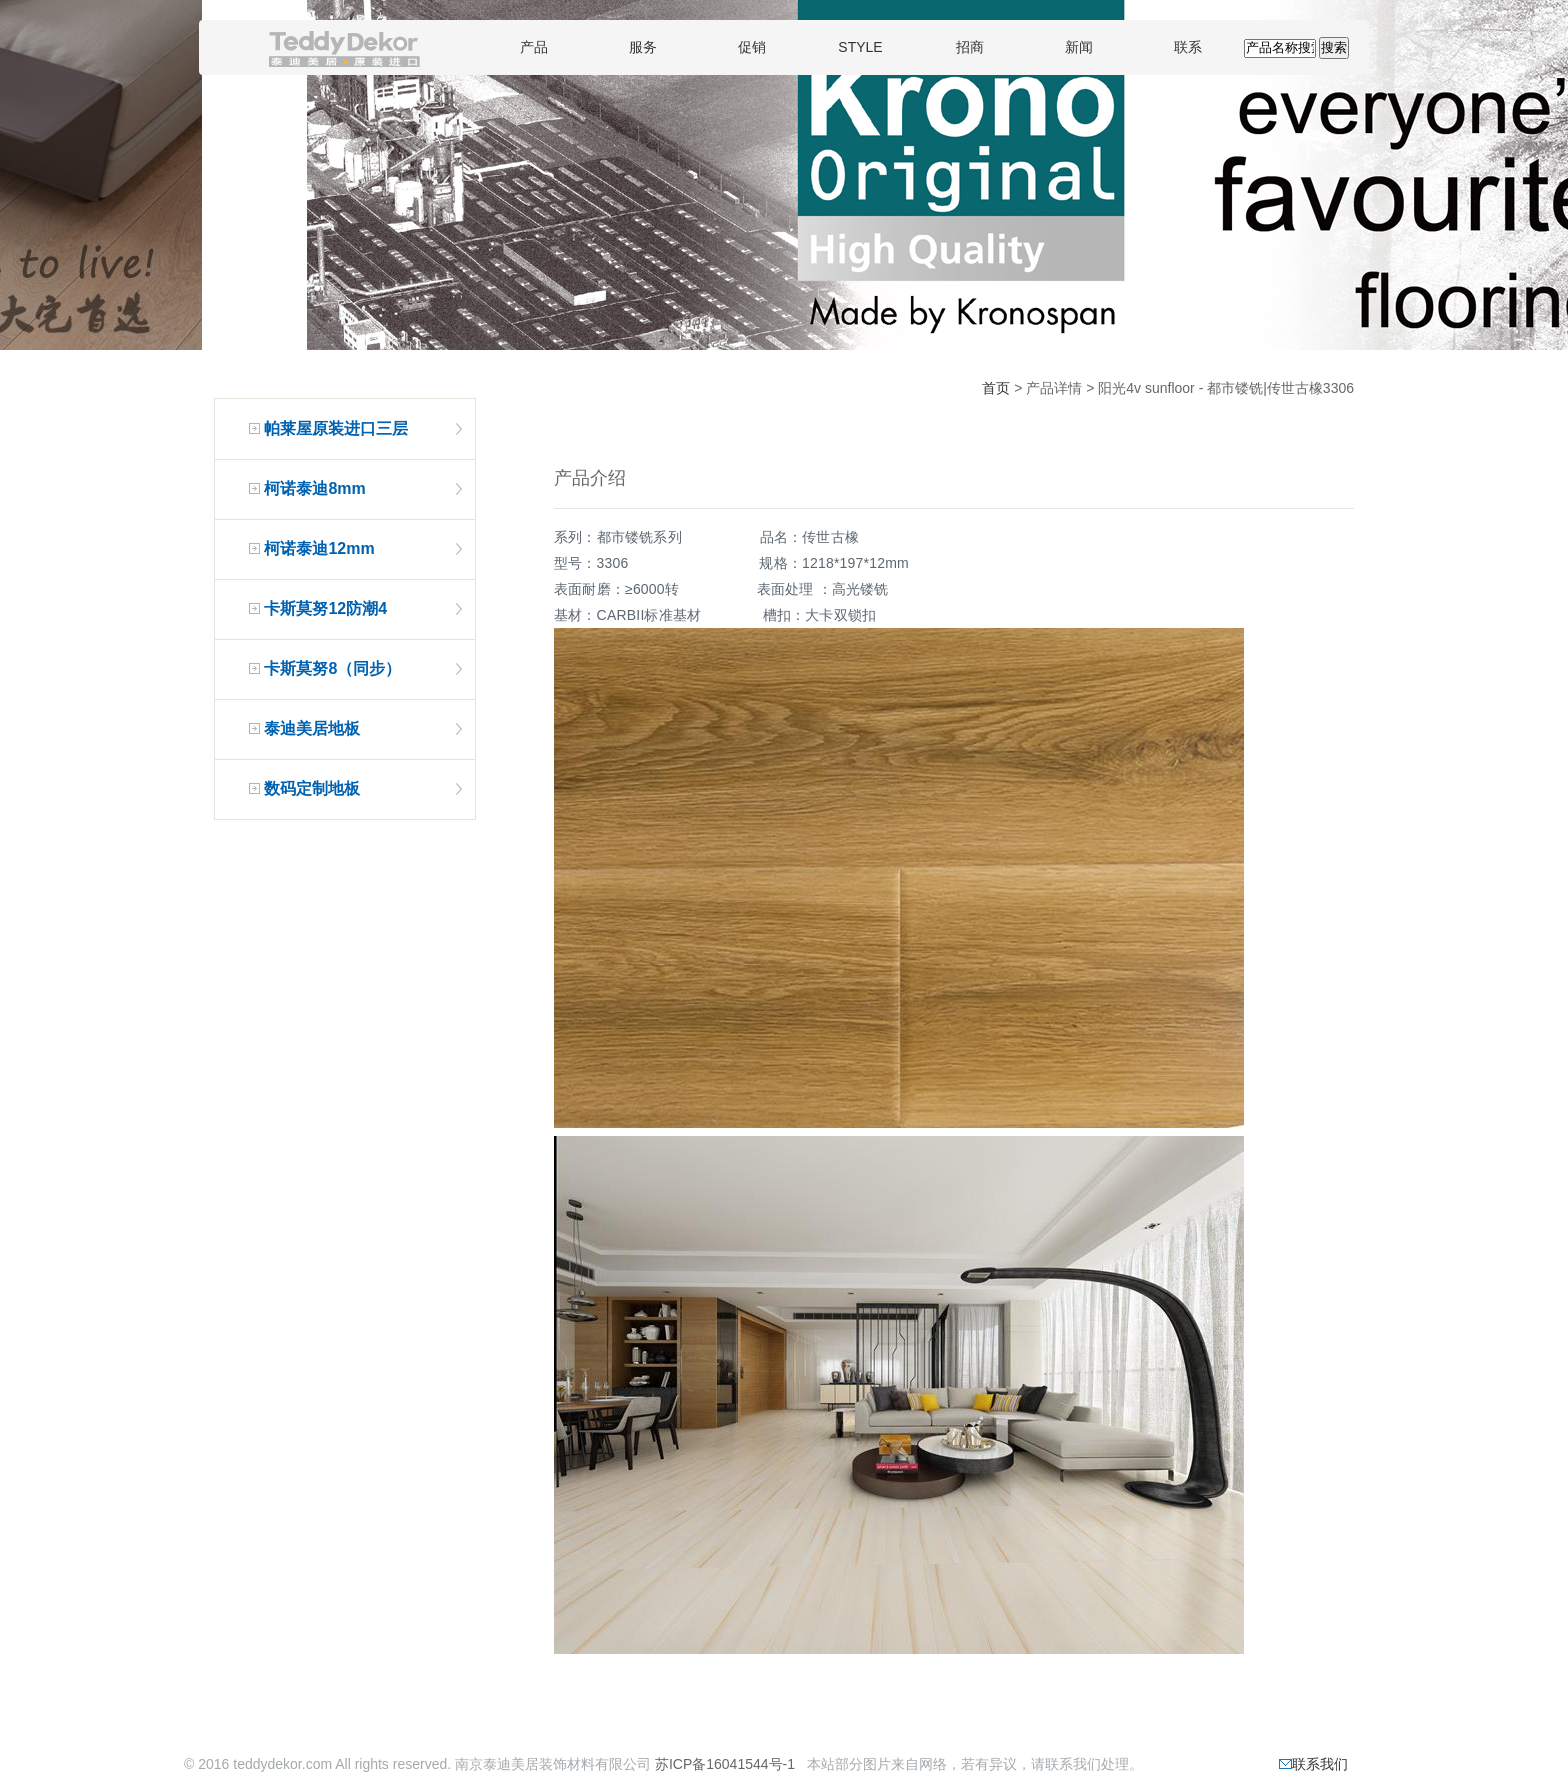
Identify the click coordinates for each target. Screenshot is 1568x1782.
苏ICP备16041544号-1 (725, 1764)
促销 (752, 47)
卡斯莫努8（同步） (332, 668)
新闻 (1079, 47)
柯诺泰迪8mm (314, 488)
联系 (1188, 47)
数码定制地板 (312, 788)
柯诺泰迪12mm (319, 548)
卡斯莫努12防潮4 (325, 608)
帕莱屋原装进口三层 (336, 428)
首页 (996, 388)
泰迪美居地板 (312, 728)
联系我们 (1313, 1764)
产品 (534, 47)
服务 (643, 47)
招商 (970, 47)
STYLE (860, 47)
